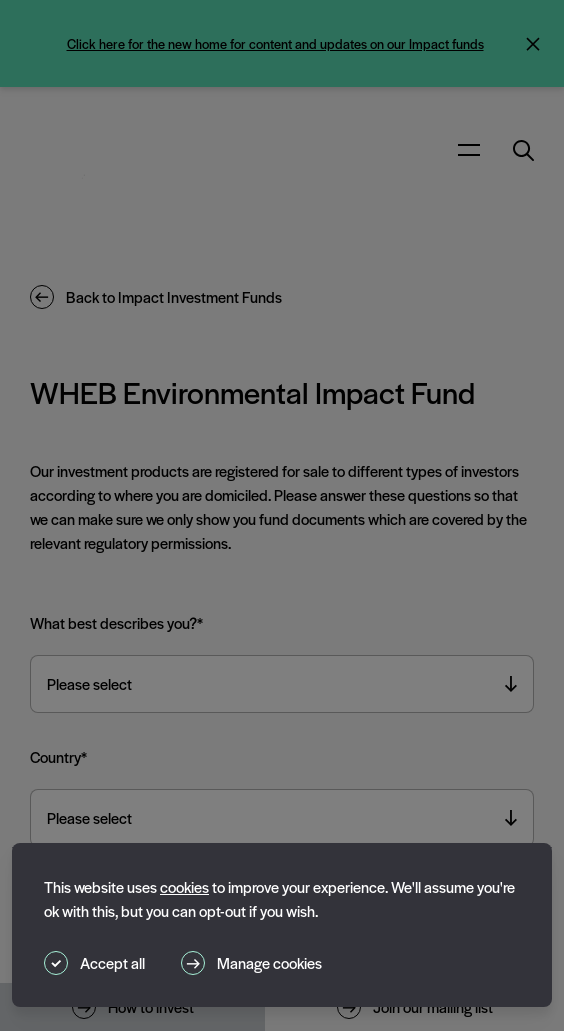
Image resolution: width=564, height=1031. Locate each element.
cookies (184, 886)
